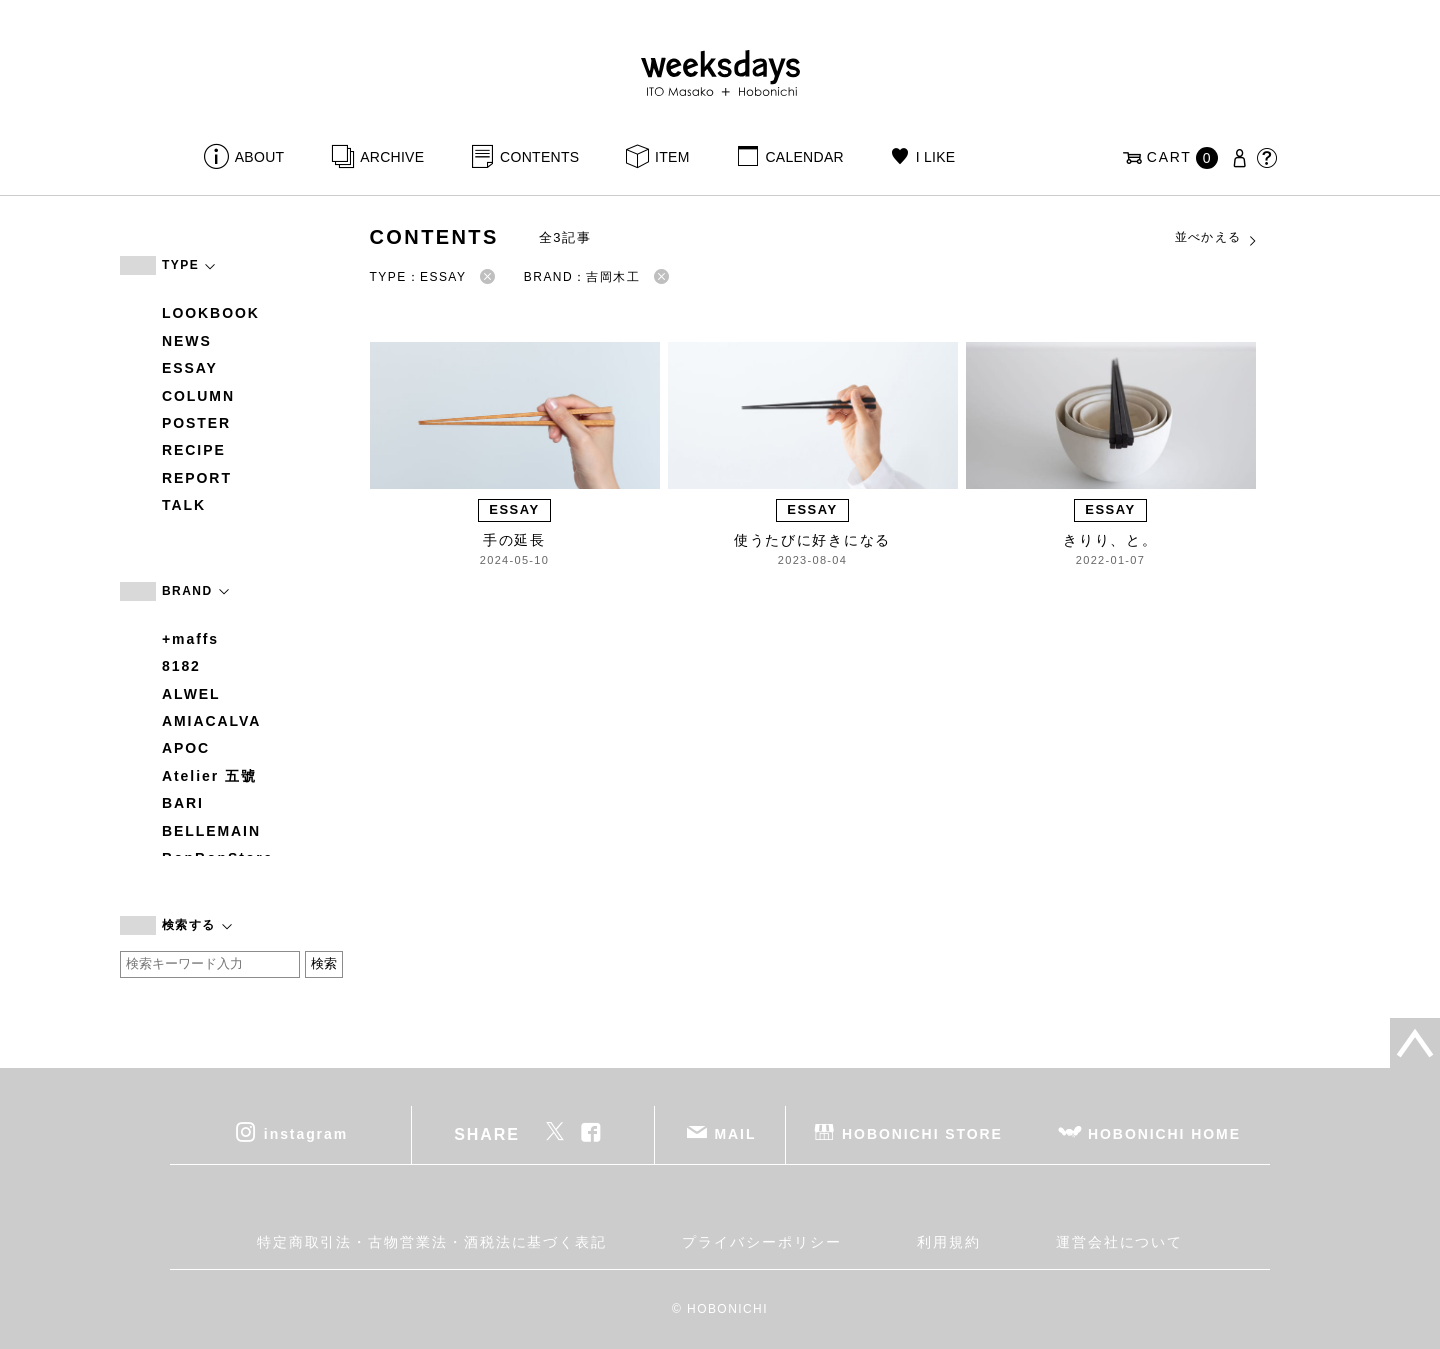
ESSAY (190, 368)
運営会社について (1119, 1242)
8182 (181, 666)
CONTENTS (539, 157)
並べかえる (1217, 238)
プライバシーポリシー (761, 1242)
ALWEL (191, 694)
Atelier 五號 (209, 776)
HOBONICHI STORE (922, 1133)
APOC (186, 748)
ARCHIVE (392, 157)
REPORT (197, 478)
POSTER (196, 423)
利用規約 (949, 1242)
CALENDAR (804, 157)
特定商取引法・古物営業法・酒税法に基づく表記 (432, 1242)
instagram (306, 1133)
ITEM (672, 157)
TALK (184, 505)
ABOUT (260, 157)
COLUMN (198, 396)
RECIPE (194, 450)
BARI (183, 803)
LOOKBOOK (211, 313)
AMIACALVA (211, 721)
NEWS (187, 341)
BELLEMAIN (211, 831)
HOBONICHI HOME (1164, 1133)
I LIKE (936, 157)
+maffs (190, 639)
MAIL (736, 1133)
